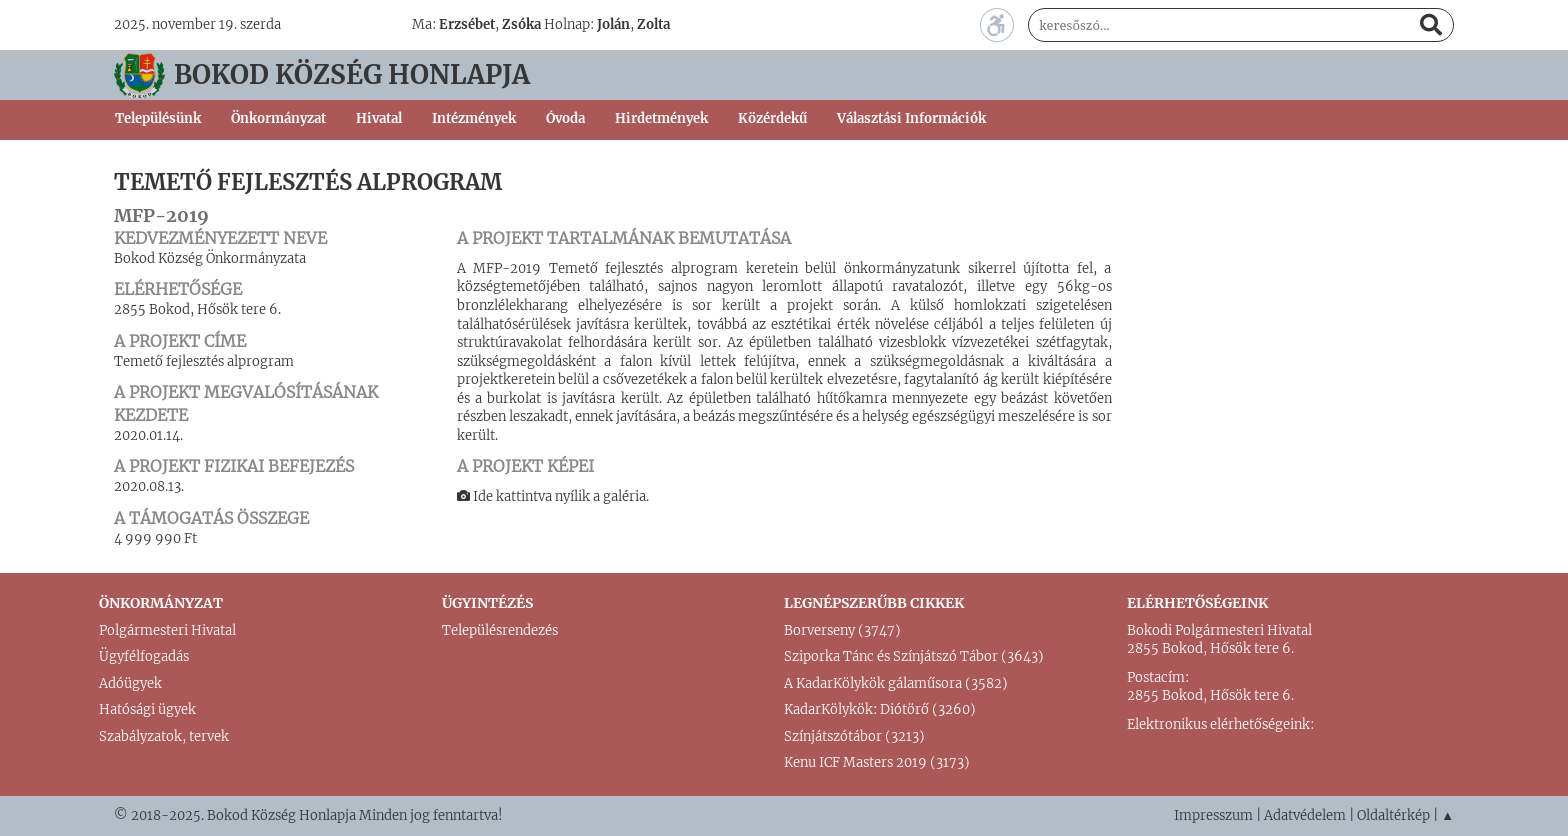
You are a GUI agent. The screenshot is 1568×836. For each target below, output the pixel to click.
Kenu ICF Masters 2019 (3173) (877, 762)
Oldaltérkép (1393, 815)
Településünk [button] (158, 118)
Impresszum (1213, 815)
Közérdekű (772, 118)
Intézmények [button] (474, 118)
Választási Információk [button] (911, 118)
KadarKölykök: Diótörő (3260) (880, 709)
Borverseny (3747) (842, 630)
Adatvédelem (1305, 815)
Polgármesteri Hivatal (167, 630)
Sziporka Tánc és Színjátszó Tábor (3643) (914, 656)
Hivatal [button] (379, 118)
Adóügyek (130, 683)
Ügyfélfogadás (144, 656)
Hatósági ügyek (147, 709)
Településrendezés (500, 630)
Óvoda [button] (565, 118)
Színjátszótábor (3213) (854, 736)
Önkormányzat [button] (278, 118)
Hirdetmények (661, 118)
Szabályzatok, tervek (164, 736)
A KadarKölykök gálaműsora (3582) (896, 683)
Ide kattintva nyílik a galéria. (553, 496)
